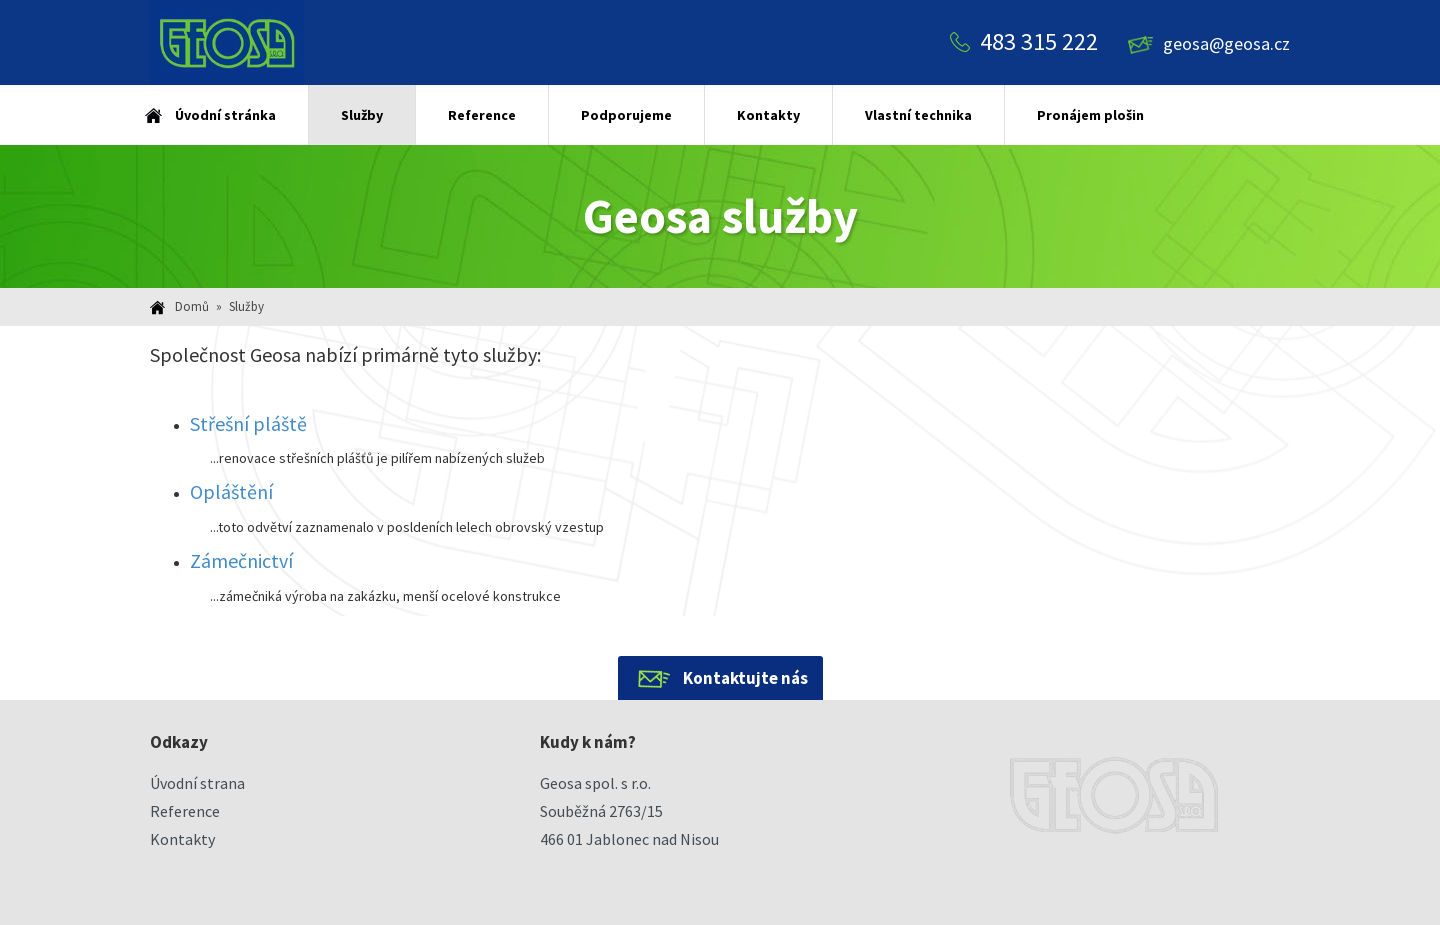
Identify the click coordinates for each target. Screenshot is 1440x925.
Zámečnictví (241, 560)
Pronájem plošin (1090, 115)
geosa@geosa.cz (1226, 43)
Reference (482, 115)
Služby (362, 115)
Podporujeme (626, 115)
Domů (192, 306)
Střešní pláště (248, 423)
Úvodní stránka (225, 115)
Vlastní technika (918, 115)
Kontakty (768, 115)
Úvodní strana (197, 783)
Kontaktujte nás (745, 678)
